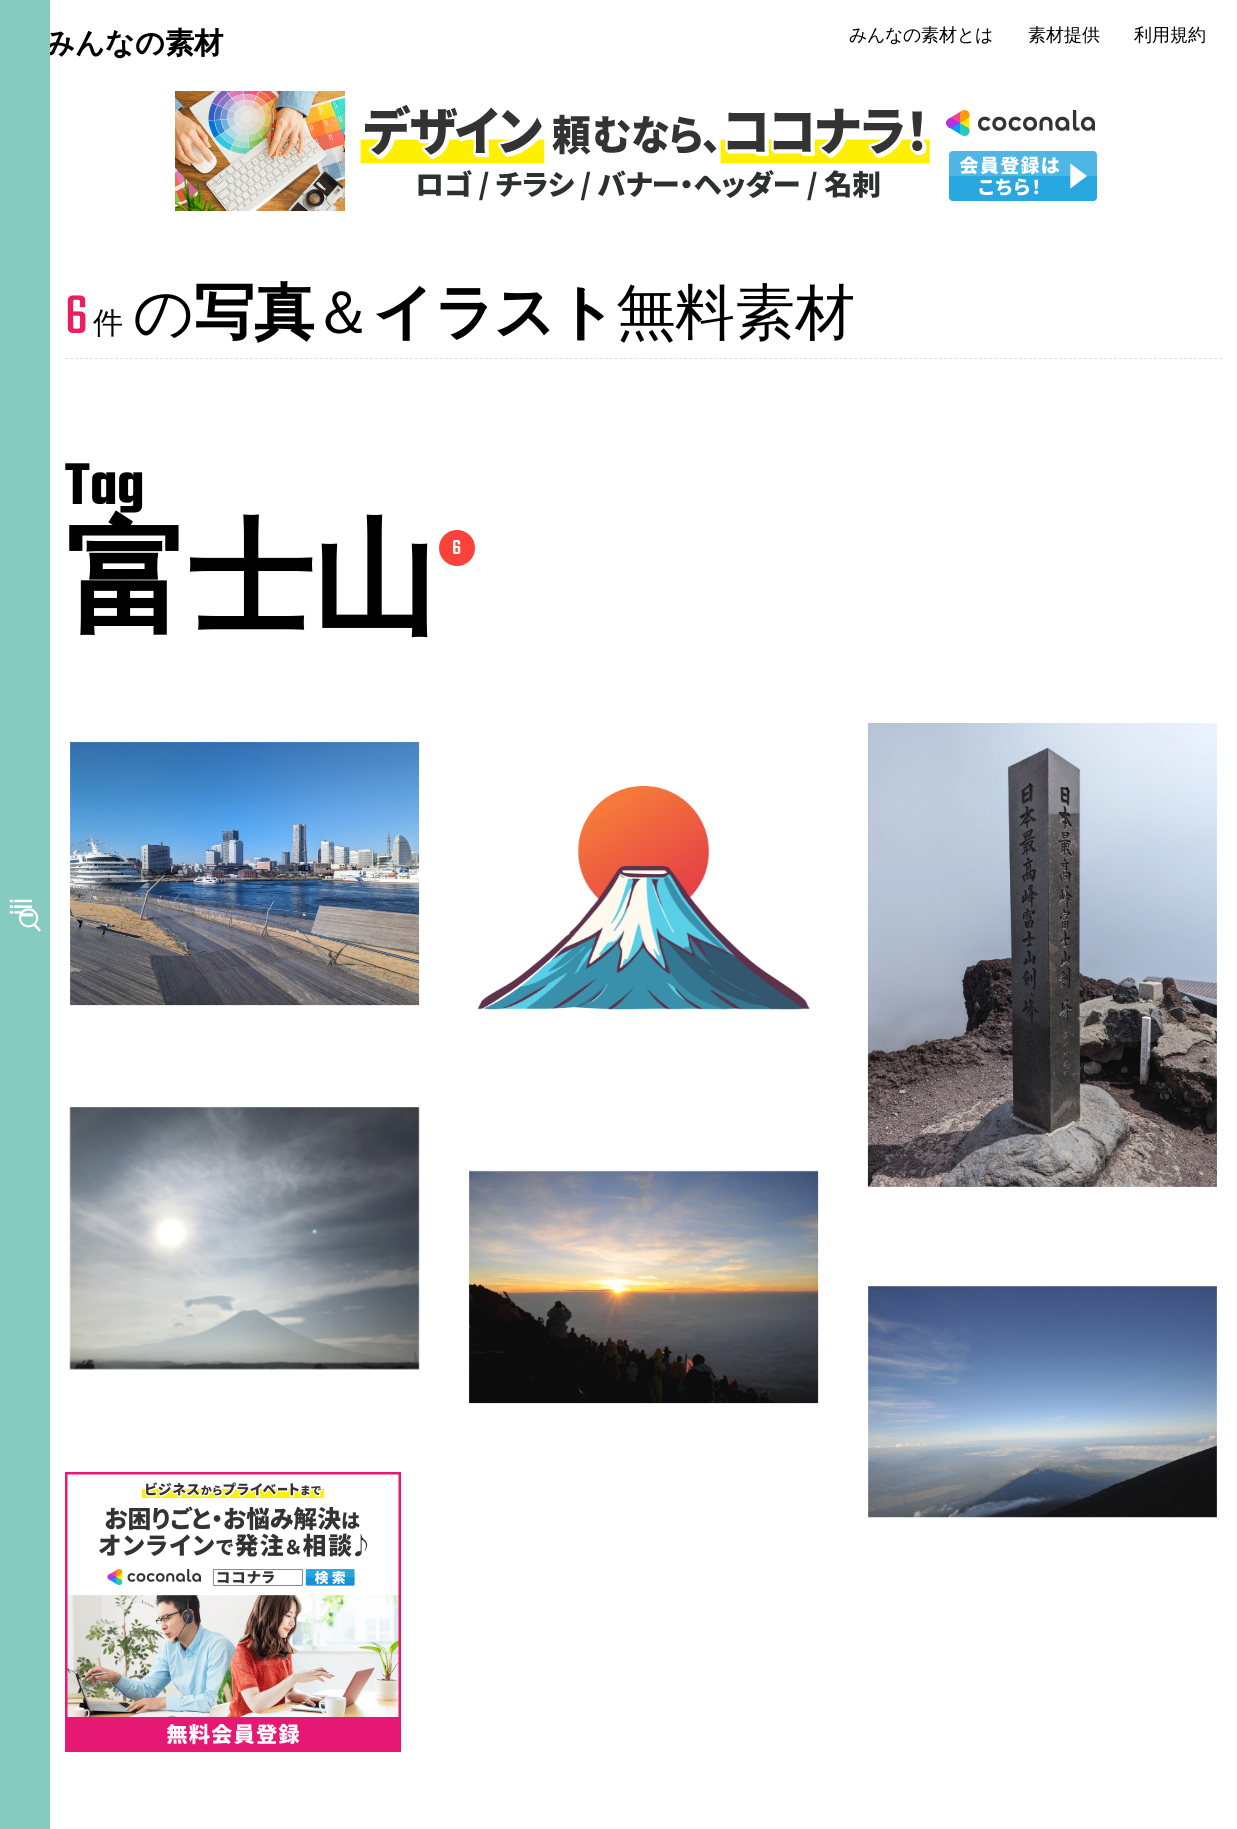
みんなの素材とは (933, 40)
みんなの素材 (170, 49)
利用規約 (1182, 40)
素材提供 (1076, 40)
